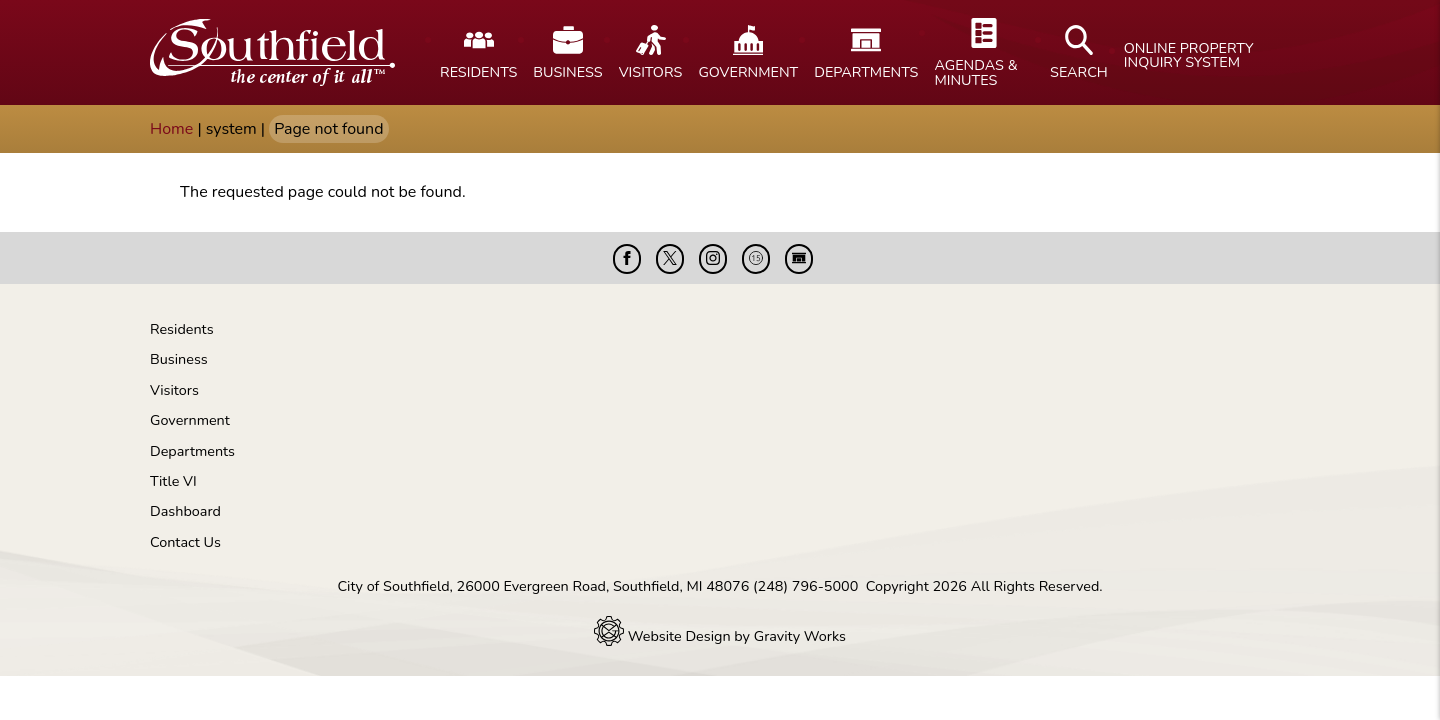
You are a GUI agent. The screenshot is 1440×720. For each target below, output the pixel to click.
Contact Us (185, 542)
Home (171, 129)
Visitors (174, 390)
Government (190, 420)
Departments (192, 451)
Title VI (173, 481)
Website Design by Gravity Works (720, 636)
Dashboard (185, 511)
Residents (182, 329)
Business (179, 359)
